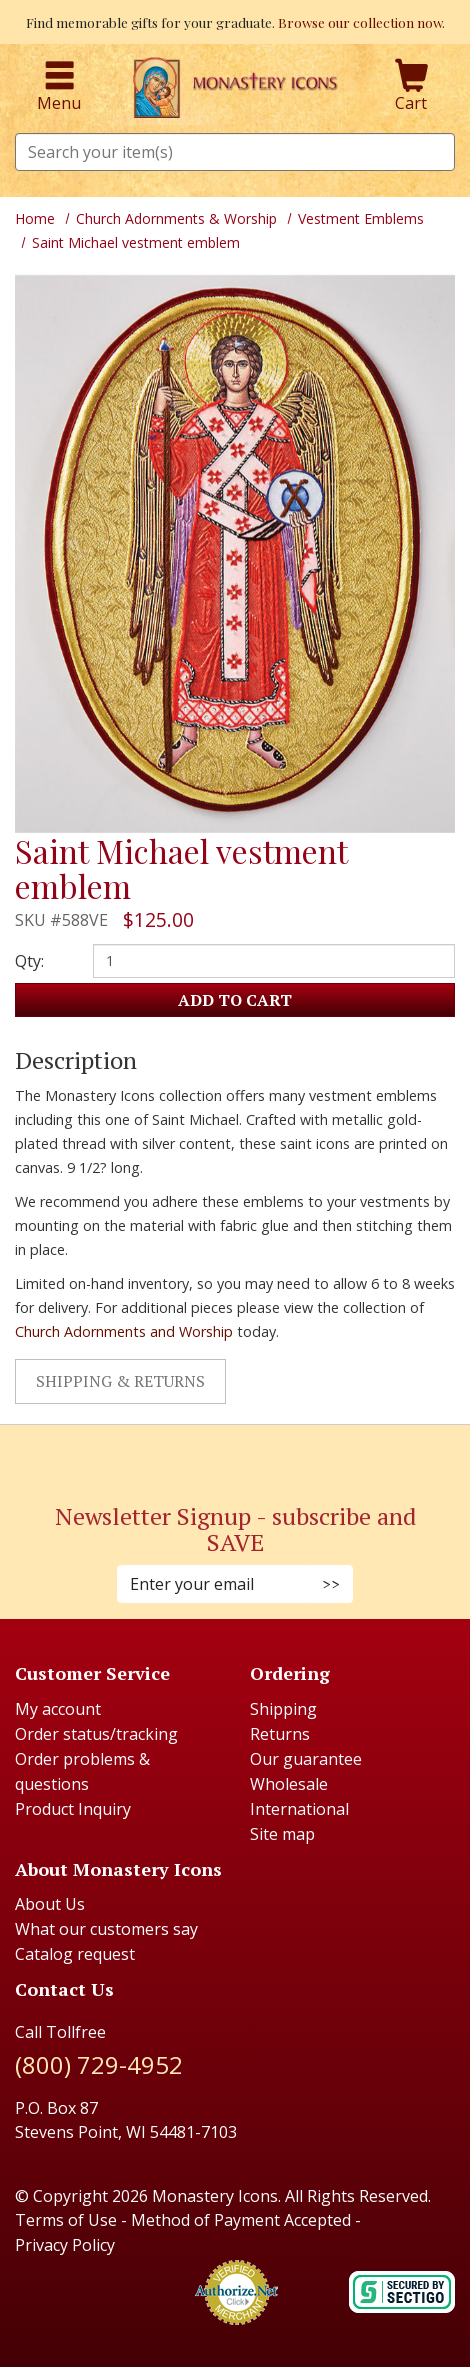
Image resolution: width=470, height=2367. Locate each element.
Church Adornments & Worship (176, 218)
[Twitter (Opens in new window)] (245, 1452)
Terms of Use (66, 2220)
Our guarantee (306, 1759)
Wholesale (289, 1784)
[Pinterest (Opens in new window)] (235, 1452)
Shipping (283, 1709)
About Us (50, 1904)
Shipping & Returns (120, 1381)
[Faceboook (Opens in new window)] (215, 1452)
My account (58, 1709)
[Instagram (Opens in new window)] (225, 1452)
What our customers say (106, 1929)
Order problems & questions (82, 1771)
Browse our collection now (360, 22)
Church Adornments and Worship (124, 1331)
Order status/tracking (96, 1734)
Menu (59, 87)
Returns (280, 1734)
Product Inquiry (73, 1809)
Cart (412, 87)
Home (35, 218)
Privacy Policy (65, 2245)
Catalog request (75, 1954)
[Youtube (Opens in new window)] (255, 1452)
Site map (282, 1834)
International (299, 1809)
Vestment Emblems (361, 218)
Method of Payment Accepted (241, 2220)
